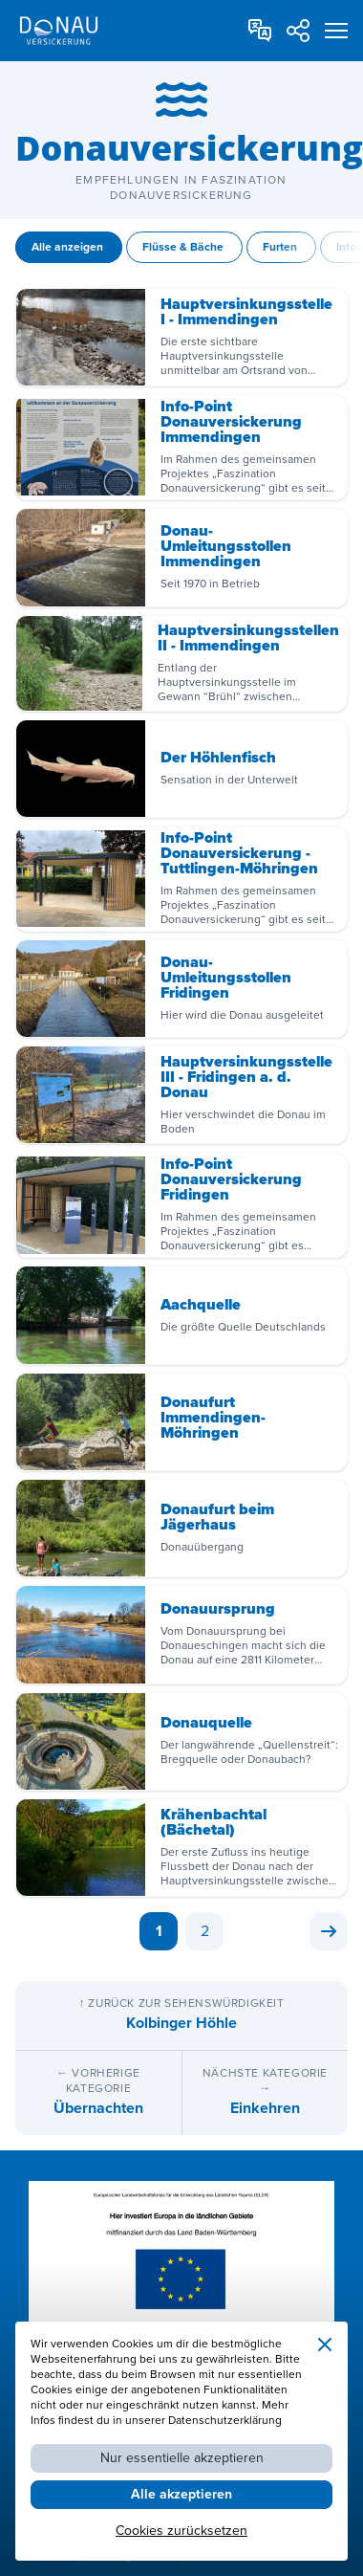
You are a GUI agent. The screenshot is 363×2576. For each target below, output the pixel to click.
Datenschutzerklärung (225, 2420)
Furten (281, 247)
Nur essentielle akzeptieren (182, 2458)
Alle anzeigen (69, 247)
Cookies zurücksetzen (181, 2530)
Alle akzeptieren (181, 2494)
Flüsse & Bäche (184, 247)
